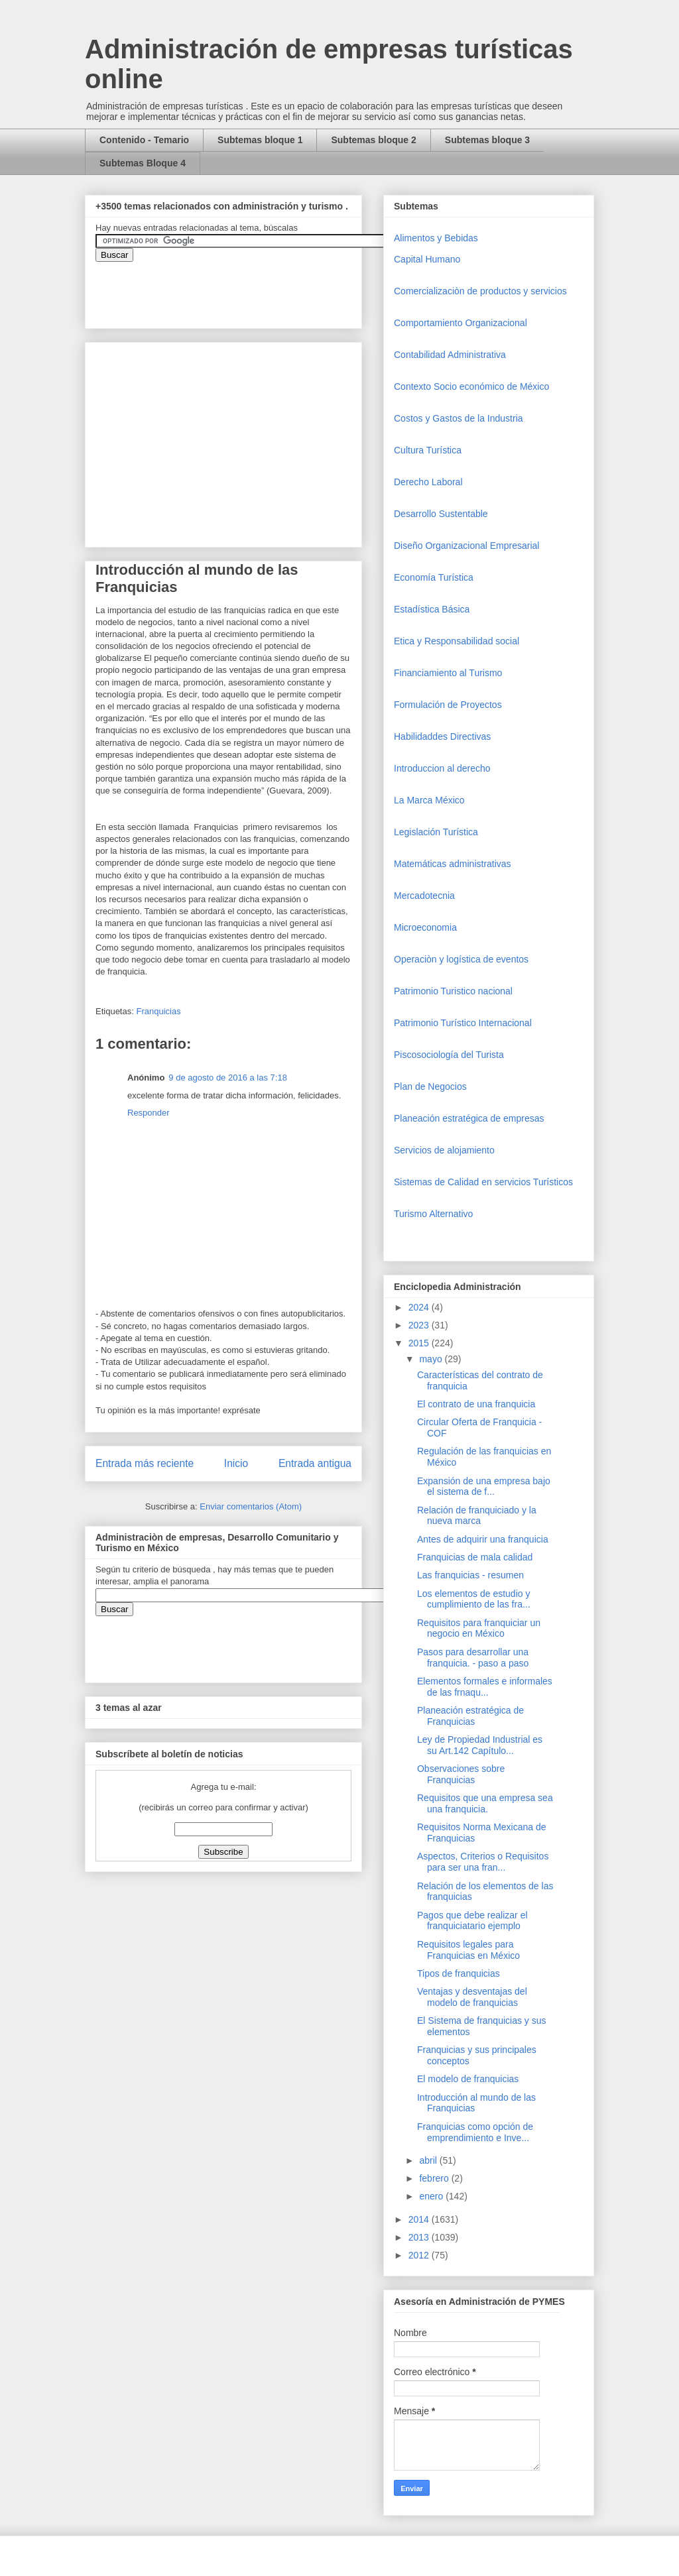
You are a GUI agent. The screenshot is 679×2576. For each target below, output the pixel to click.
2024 (420, 1307)
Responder (148, 1113)
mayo (431, 1359)
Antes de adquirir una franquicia (482, 1539)
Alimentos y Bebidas (436, 238)
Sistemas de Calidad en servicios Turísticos (483, 1182)
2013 (420, 2237)
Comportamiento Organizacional (460, 323)
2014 (420, 2219)
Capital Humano (427, 259)
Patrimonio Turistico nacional (453, 991)
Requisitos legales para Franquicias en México (468, 1950)
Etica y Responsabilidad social (456, 641)
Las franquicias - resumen (470, 1575)
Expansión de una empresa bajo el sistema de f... (483, 1486)
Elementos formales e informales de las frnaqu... (484, 1687)
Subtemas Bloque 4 (142, 163)
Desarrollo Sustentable (441, 513)
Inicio (236, 1463)
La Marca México (429, 800)
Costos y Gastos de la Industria (458, 418)
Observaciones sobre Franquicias (461, 1774)
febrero (435, 2178)
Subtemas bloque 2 (373, 140)
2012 (420, 2255)
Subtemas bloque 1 (259, 140)
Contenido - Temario (144, 140)
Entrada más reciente (144, 1463)
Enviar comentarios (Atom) (251, 1506)
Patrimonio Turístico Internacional (463, 1023)
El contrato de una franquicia (476, 1404)
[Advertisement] (40, 2322)
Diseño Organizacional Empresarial (466, 545)
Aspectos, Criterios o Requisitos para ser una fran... (482, 1862)
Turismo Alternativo (433, 1213)
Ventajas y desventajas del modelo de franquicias (472, 1997)
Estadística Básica (431, 609)
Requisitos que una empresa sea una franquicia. (485, 1803)
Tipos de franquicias (458, 1973)
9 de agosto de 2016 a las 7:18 (227, 1078)
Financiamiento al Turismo (448, 673)
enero (432, 2196)
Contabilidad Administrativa (450, 354)
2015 (420, 1343)
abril (429, 2160)
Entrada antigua (314, 1463)
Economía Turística (433, 577)
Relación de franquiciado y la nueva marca (476, 1516)
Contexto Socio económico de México (471, 386)
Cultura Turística (428, 450)
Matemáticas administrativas (452, 863)
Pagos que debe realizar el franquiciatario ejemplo (472, 1921)
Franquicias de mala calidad (474, 1557)
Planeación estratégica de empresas (469, 1118)
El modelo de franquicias (468, 2079)
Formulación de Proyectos (448, 704)
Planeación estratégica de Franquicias (470, 1716)
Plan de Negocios (430, 1086)
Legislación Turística (436, 832)
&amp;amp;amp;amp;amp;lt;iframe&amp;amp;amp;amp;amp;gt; (244, 288)
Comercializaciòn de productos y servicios (480, 291)
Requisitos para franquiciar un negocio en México (478, 1628)
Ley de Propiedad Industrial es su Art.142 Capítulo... (479, 1745)
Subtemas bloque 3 (487, 140)
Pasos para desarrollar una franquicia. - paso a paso (472, 1658)
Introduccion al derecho (442, 768)
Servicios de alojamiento (444, 1150)
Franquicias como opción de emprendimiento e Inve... (475, 2132)
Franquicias (158, 1011)
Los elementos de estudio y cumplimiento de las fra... (473, 1599)
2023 (420, 1325)
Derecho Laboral (428, 482)
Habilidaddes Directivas (442, 736)
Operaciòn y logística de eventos (461, 959)
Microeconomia (425, 927)
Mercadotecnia (424, 895)
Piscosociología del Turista (449, 1054)
